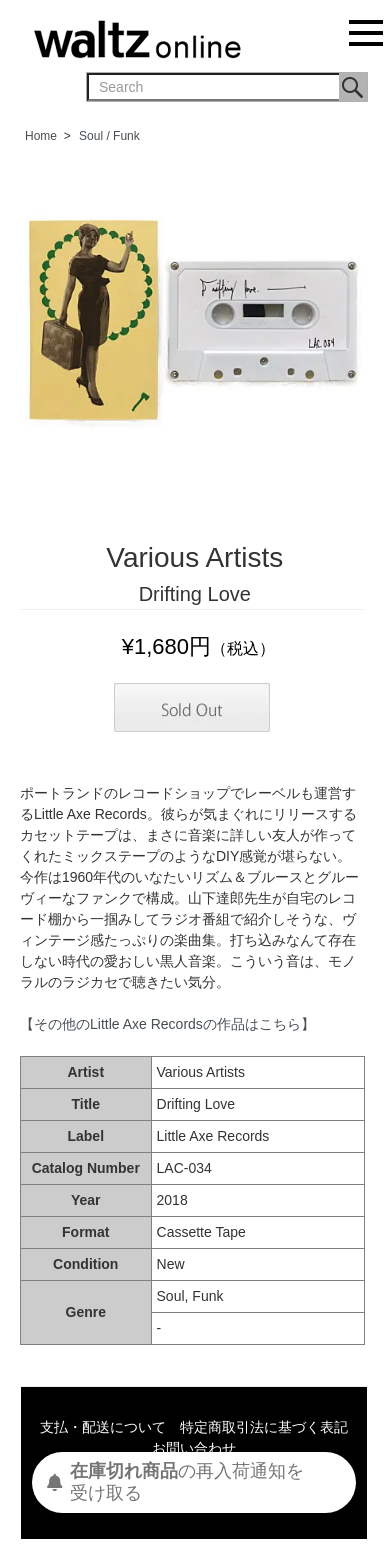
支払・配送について (103, 1427)
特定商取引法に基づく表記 (264, 1427)
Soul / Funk (109, 136)
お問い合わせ (194, 1448)
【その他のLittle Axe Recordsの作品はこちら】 (167, 1024)
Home (41, 136)
